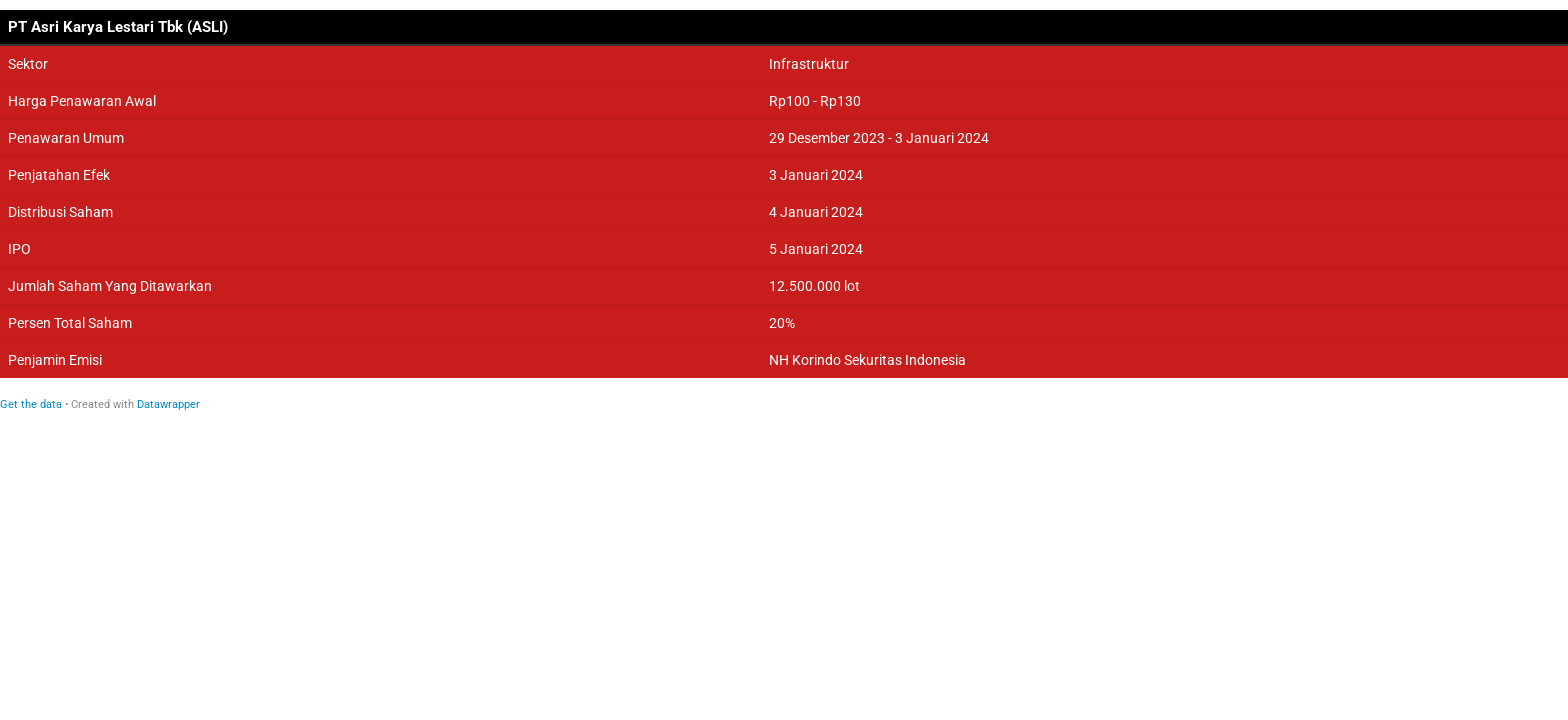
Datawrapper (168, 404)
